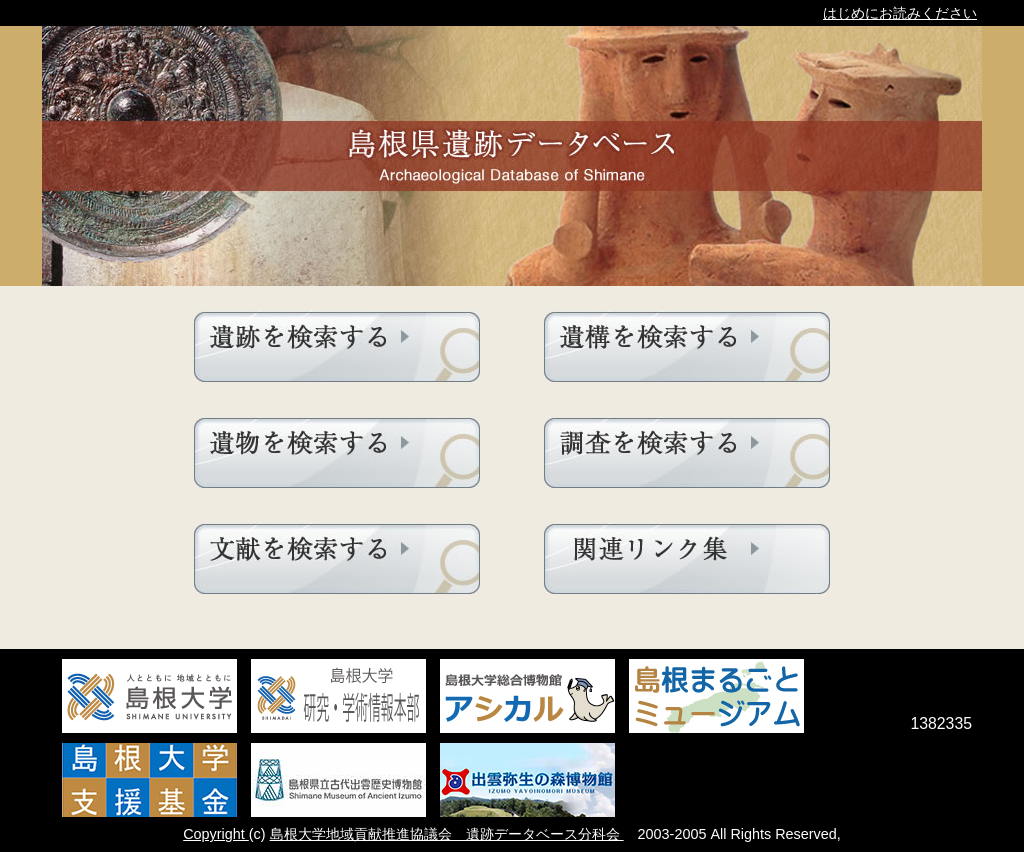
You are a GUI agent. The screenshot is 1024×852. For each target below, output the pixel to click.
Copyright (216, 834)
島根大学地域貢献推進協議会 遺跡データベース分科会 (447, 834)
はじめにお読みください (900, 13)
